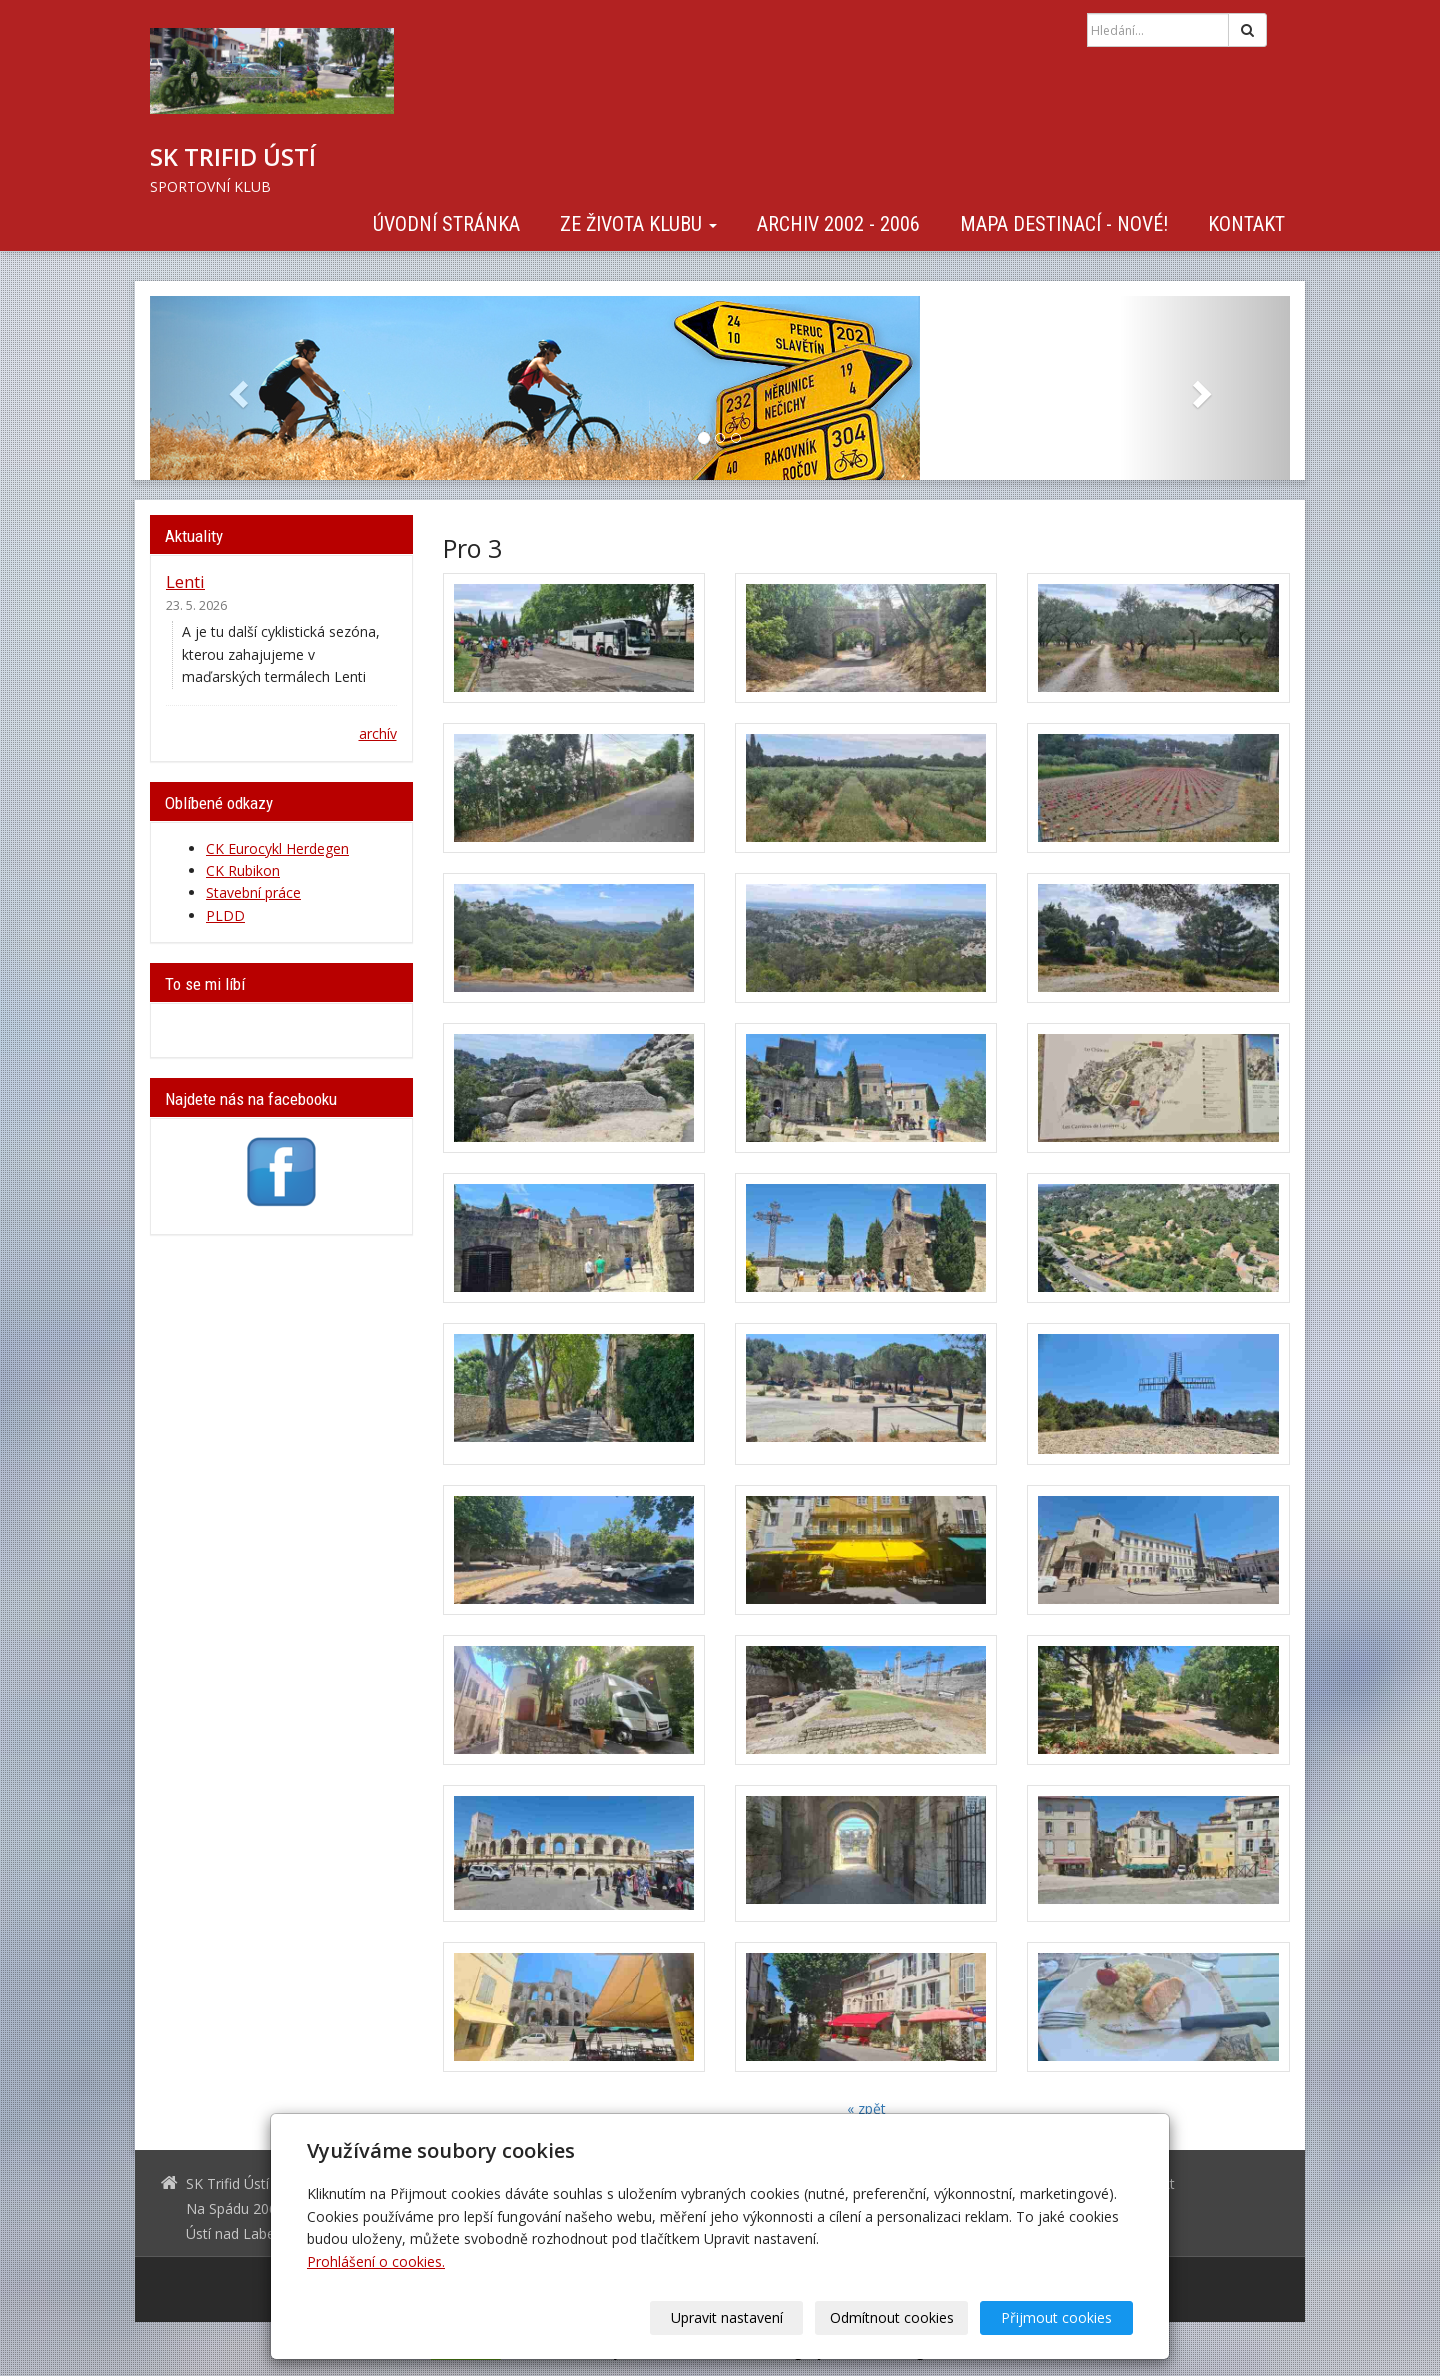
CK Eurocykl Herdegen (277, 848)
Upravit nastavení (727, 2317)
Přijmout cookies (1056, 2317)
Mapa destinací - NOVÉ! (1064, 224)
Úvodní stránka (446, 224)
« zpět (866, 2108)
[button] (235, 388)
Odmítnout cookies (892, 2317)
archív (378, 733)
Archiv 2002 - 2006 (838, 224)
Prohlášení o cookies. (376, 2261)
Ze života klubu (638, 224)
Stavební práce (253, 892)
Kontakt (1246, 224)
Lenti (185, 581)
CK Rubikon (243, 870)
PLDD (225, 915)
